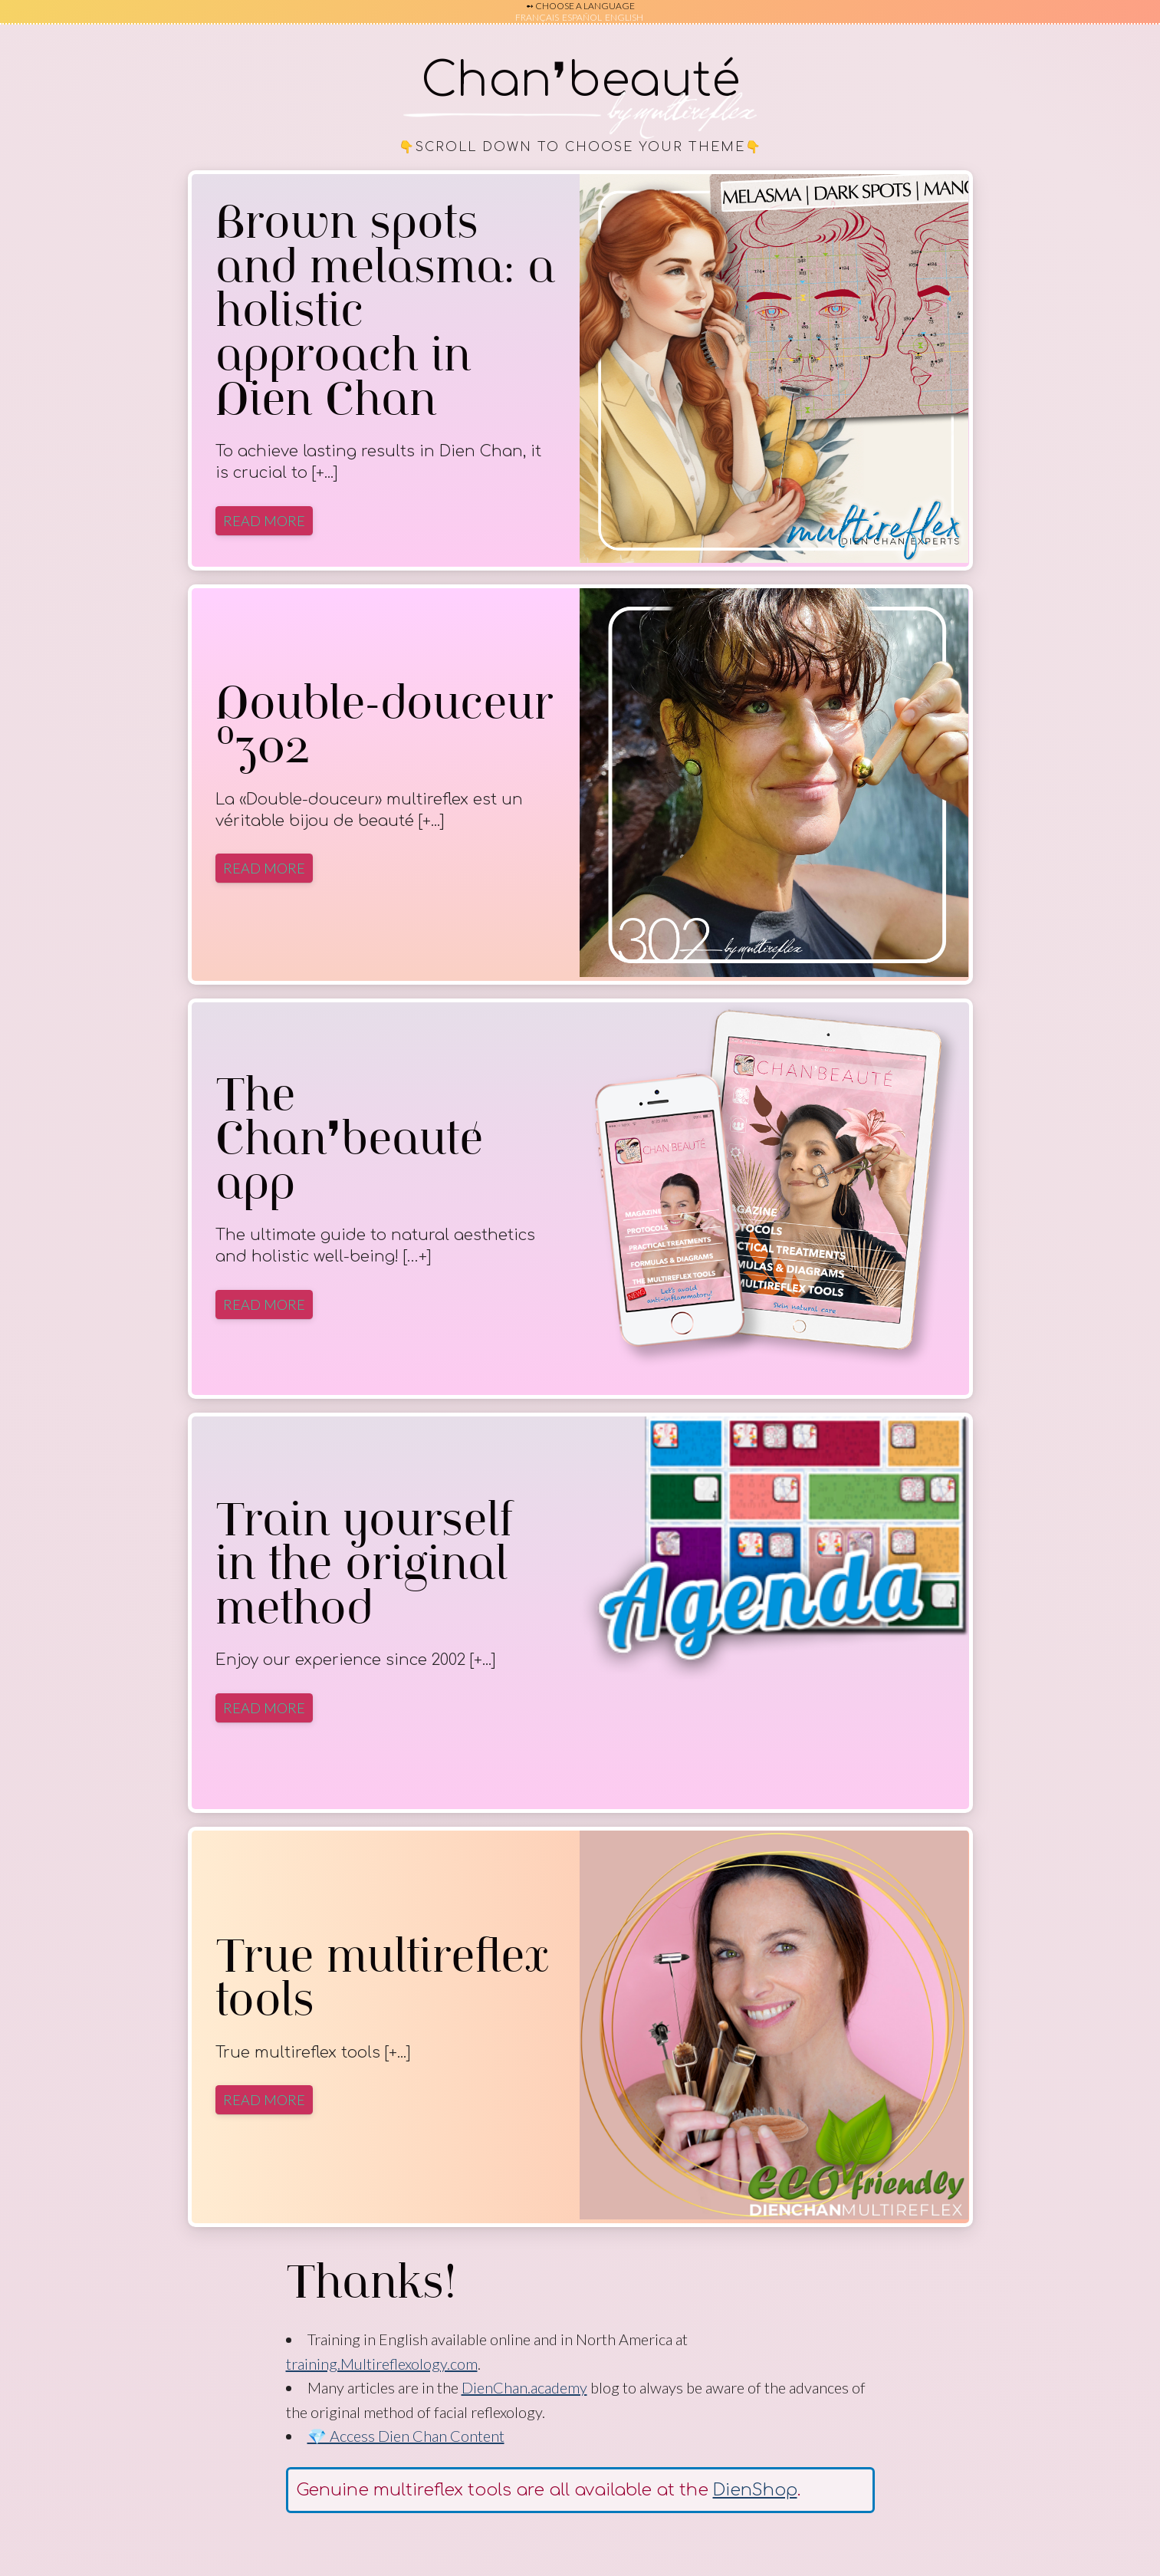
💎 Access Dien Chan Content (405, 2435)
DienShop (755, 2490)
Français (537, 17)
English (624, 17)
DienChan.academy (524, 2387)
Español (582, 17)
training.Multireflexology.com (382, 2363)
